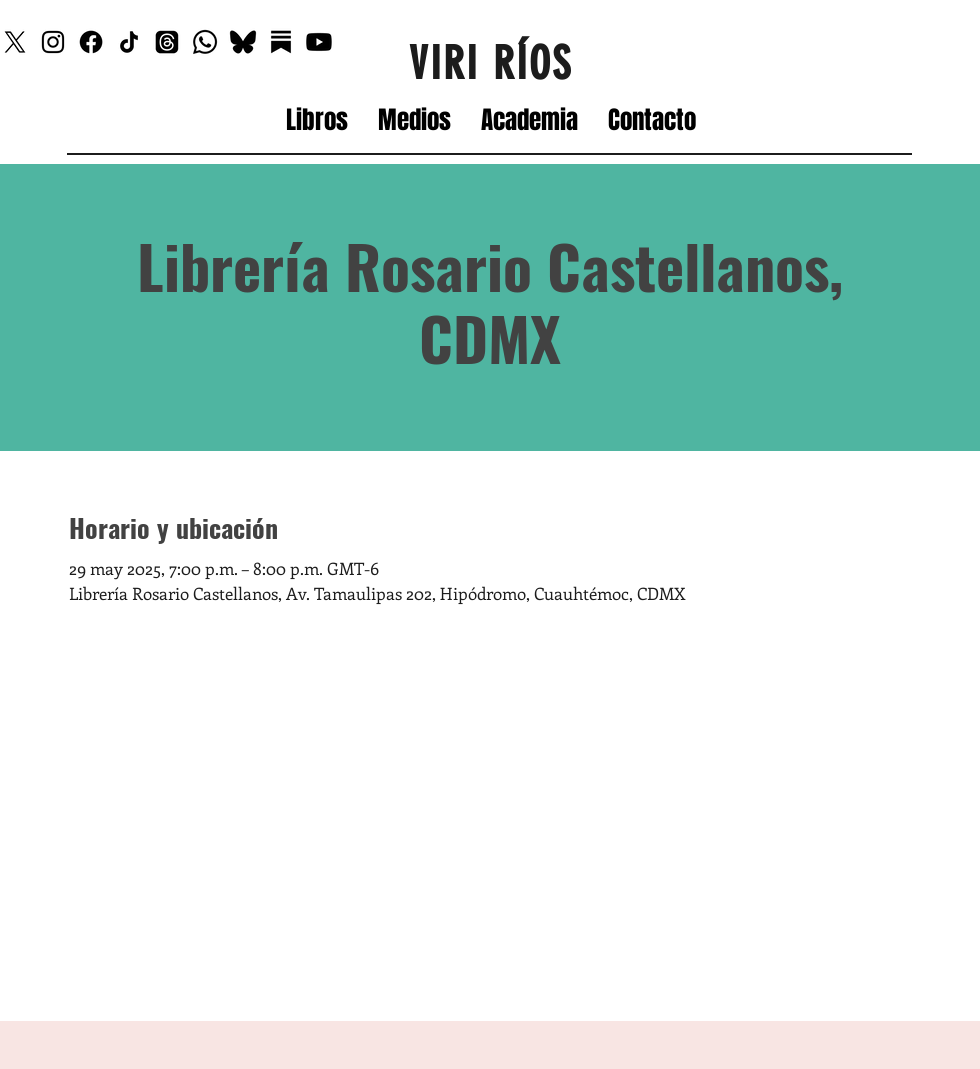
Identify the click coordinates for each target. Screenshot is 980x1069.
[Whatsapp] (205, 42)
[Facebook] (91, 42)
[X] (15, 42)
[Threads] (167, 42)
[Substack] (281, 42)
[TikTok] (129, 42)
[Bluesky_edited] (243, 42)
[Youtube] (319, 42)
